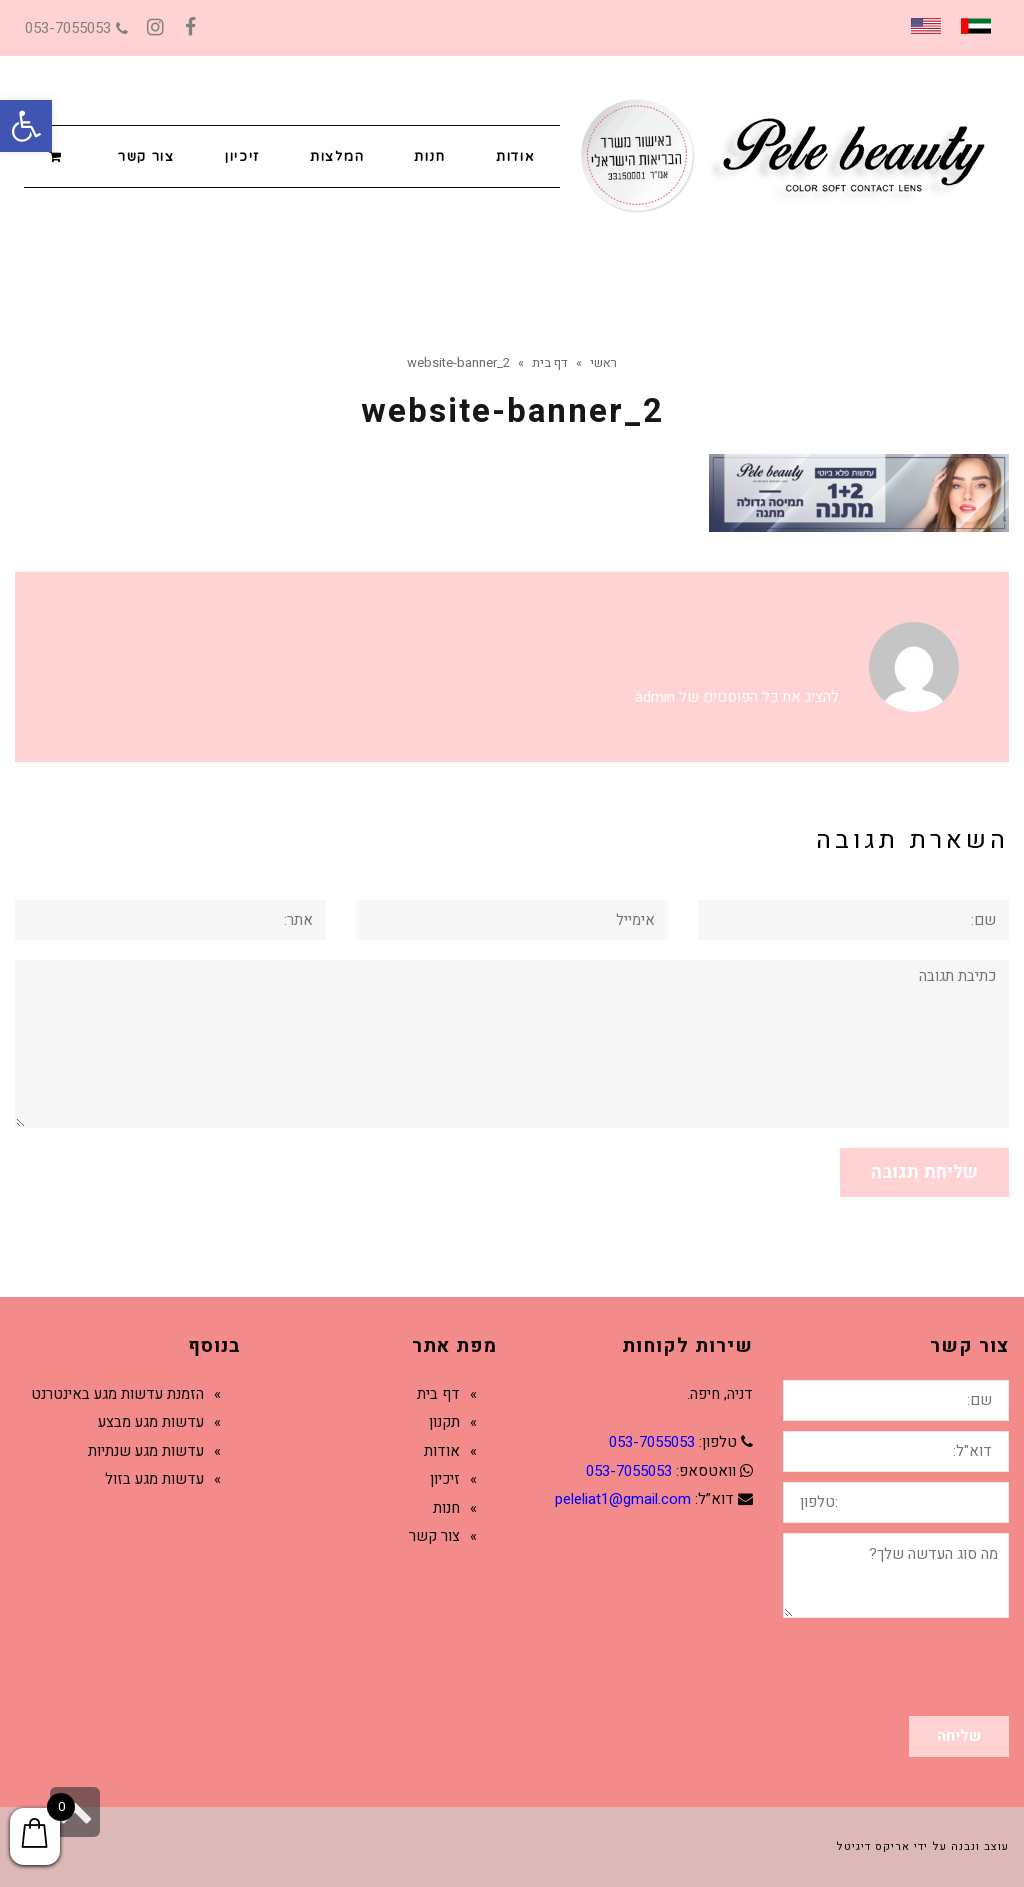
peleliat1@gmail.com (623, 1499)
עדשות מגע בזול (154, 1479)
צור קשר (434, 1536)
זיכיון (445, 1479)
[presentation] (857, 1667)
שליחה (959, 1736)
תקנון (444, 1422)
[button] (26, 126)
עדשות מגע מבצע (151, 1422)
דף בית (438, 1394)
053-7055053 (76, 28)
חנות (446, 1508)
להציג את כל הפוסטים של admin (737, 697)
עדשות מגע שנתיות (146, 1451)
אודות (442, 1451)
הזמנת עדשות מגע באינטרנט (117, 1394)
